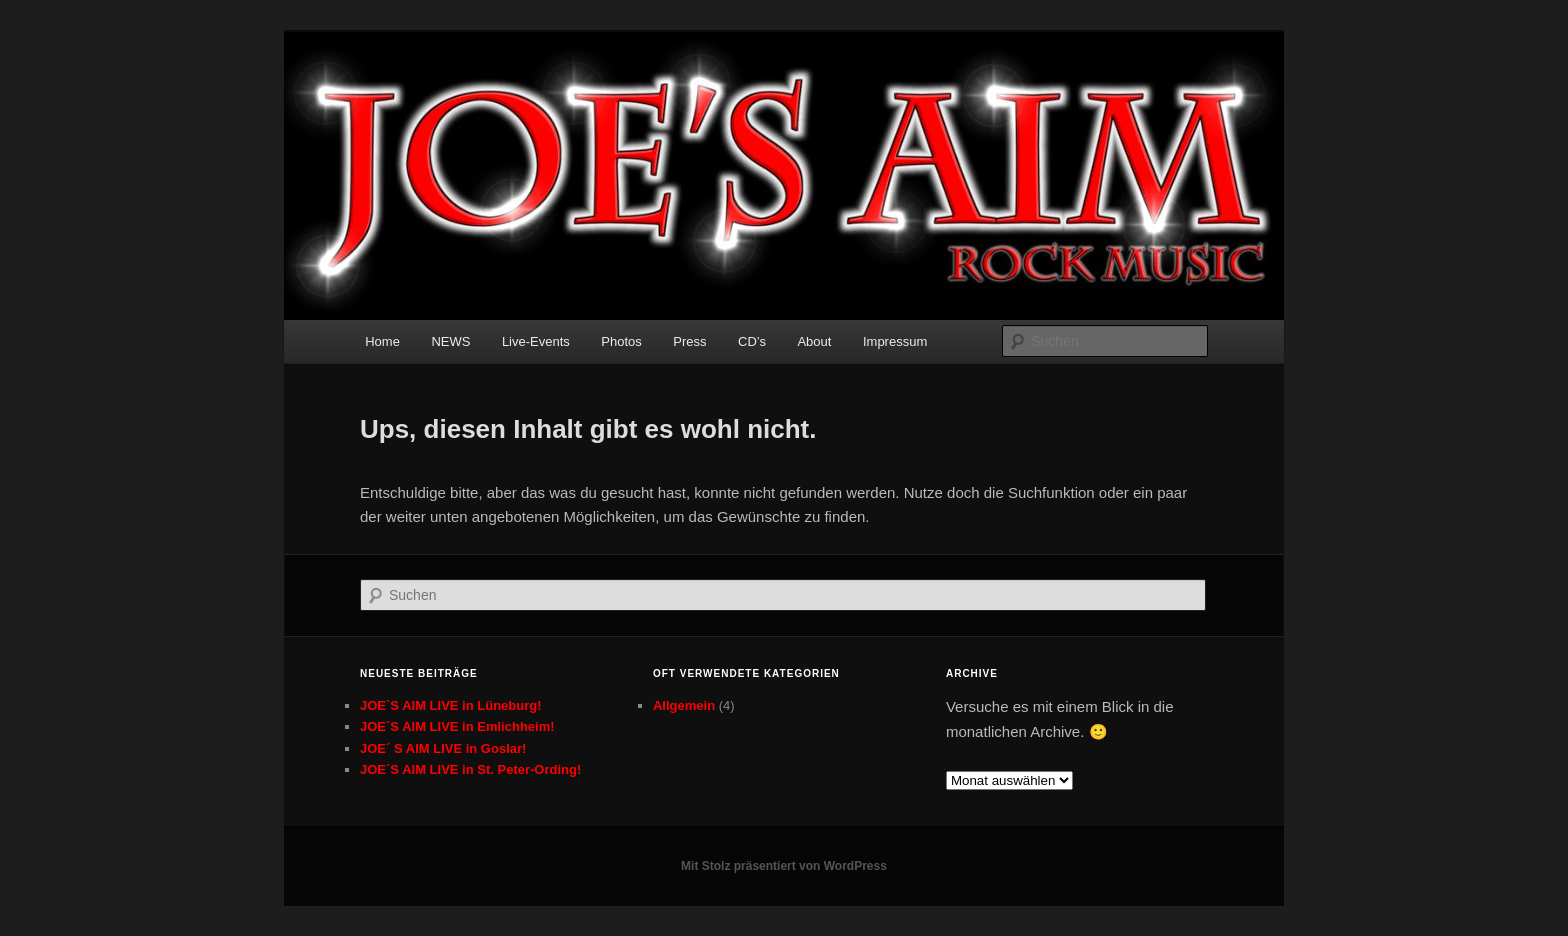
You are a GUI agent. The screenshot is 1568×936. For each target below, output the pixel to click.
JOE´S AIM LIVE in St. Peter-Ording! (470, 769)
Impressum (895, 341)
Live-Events (536, 341)
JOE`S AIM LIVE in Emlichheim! (457, 726)
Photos (621, 341)
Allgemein (684, 705)
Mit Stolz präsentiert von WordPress (784, 866)
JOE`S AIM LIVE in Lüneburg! (451, 705)
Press (689, 341)
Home (382, 341)
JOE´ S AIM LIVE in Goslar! (443, 748)
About (814, 341)
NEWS (450, 341)
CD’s (752, 341)
